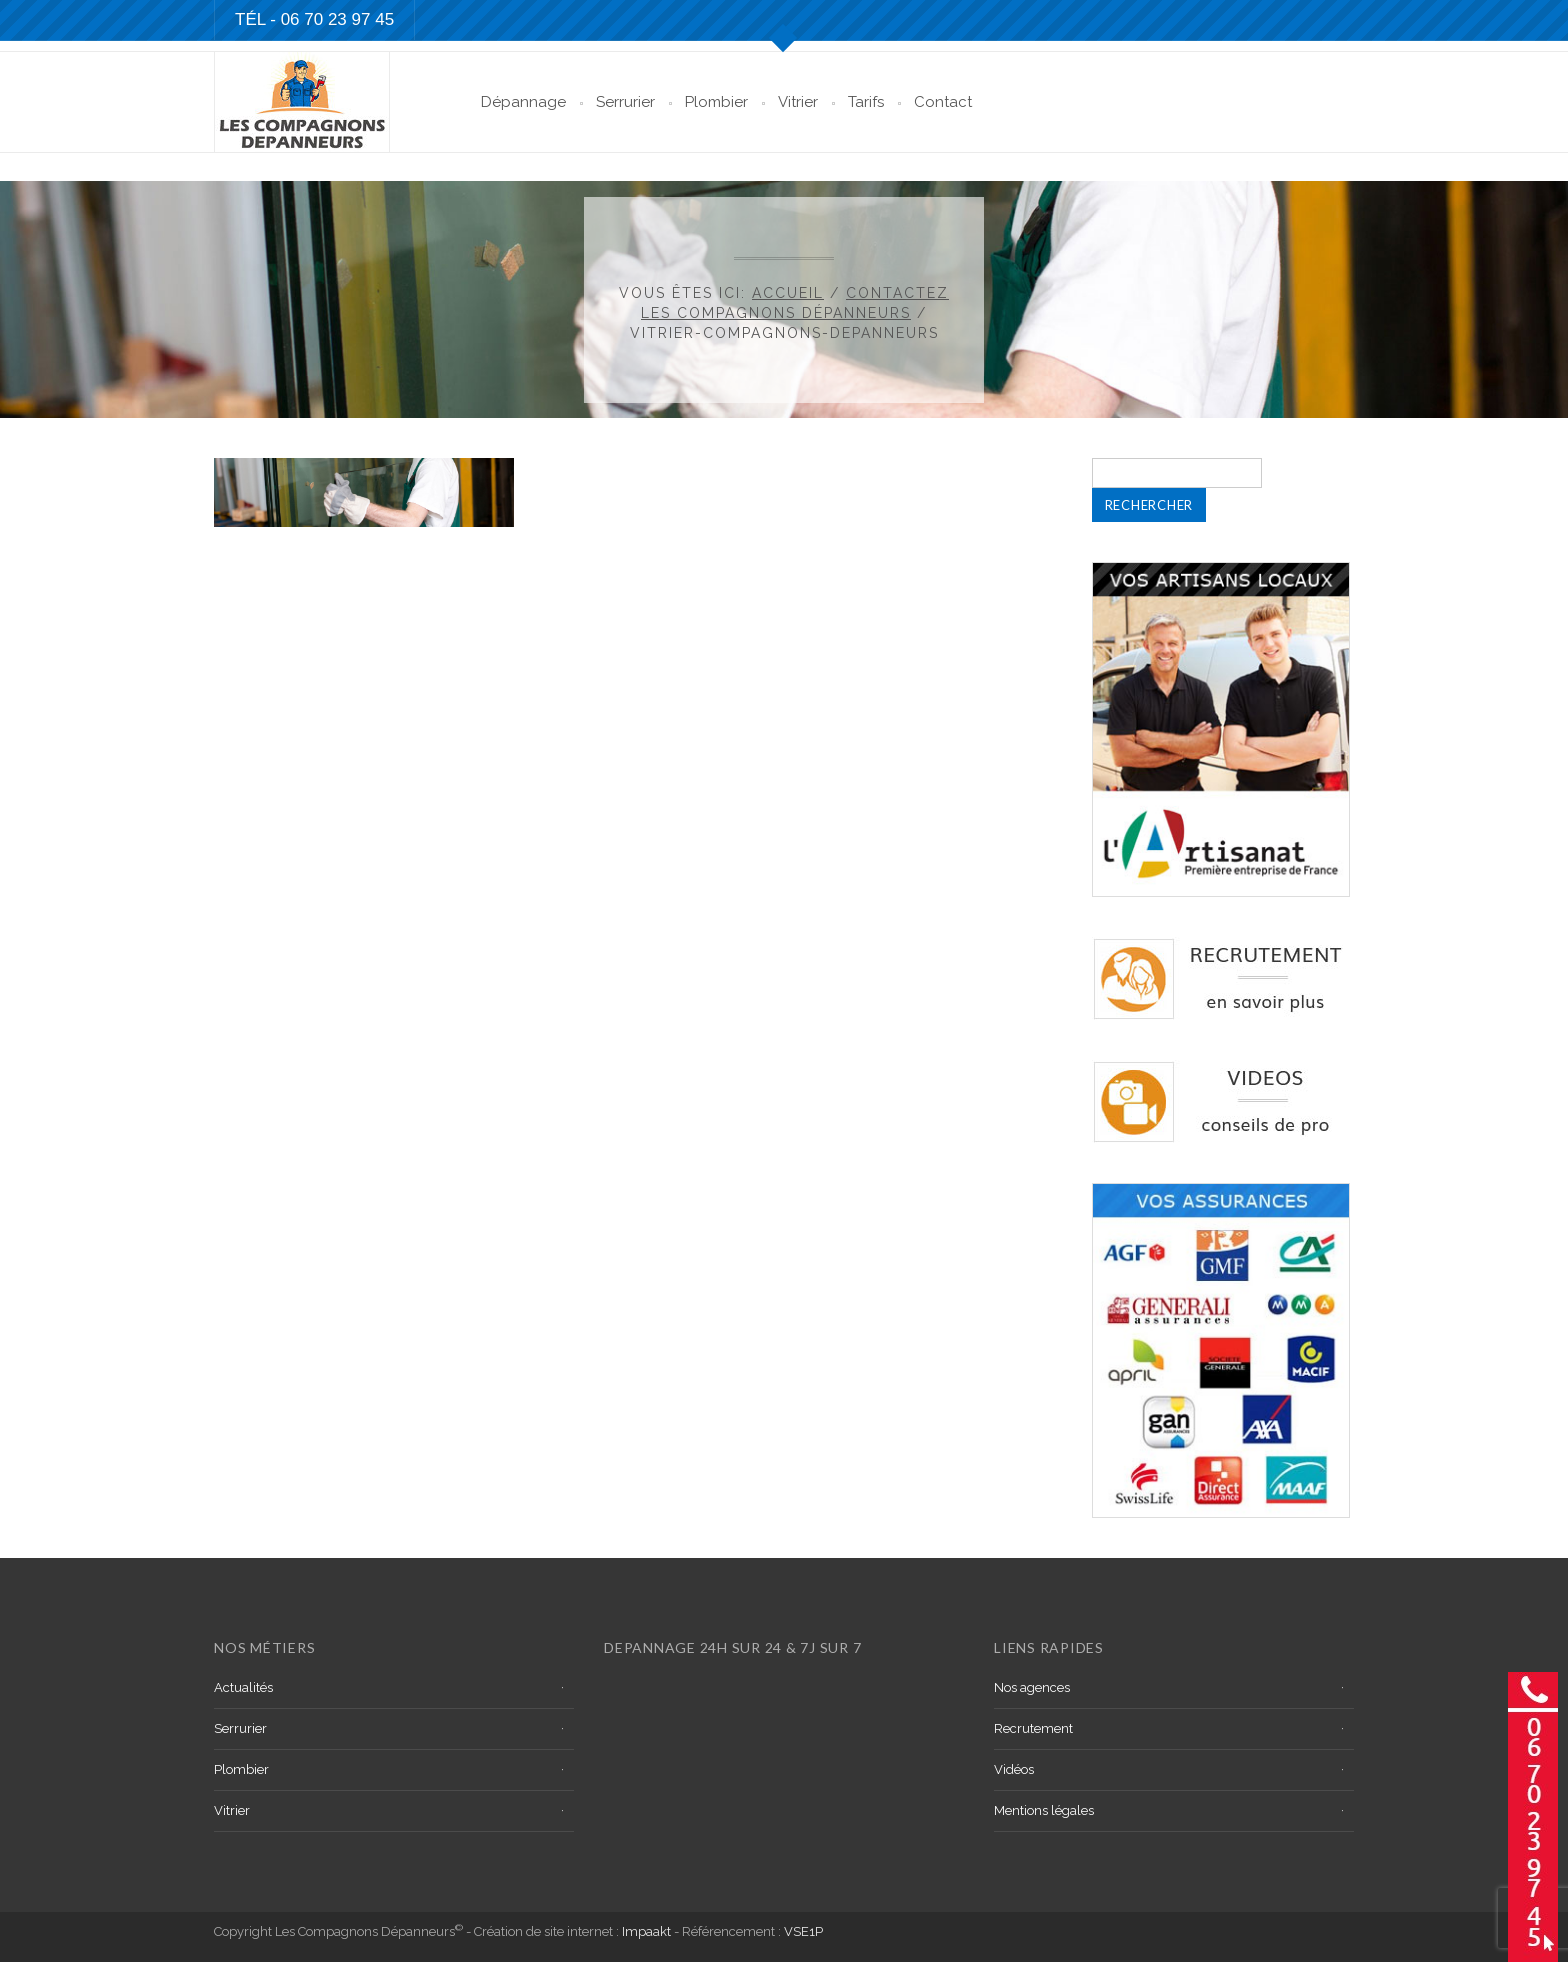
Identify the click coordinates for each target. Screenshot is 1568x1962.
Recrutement (1033, 1728)
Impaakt (646, 1931)
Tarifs (866, 102)
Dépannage (523, 102)
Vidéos (1014, 1769)
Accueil (788, 293)
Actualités (243, 1687)
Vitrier (798, 102)
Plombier (716, 102)
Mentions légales (1044, 1810)
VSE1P (803, 1931)
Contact (943, 102)
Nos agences (1032, 1687)
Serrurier (625, 102)
